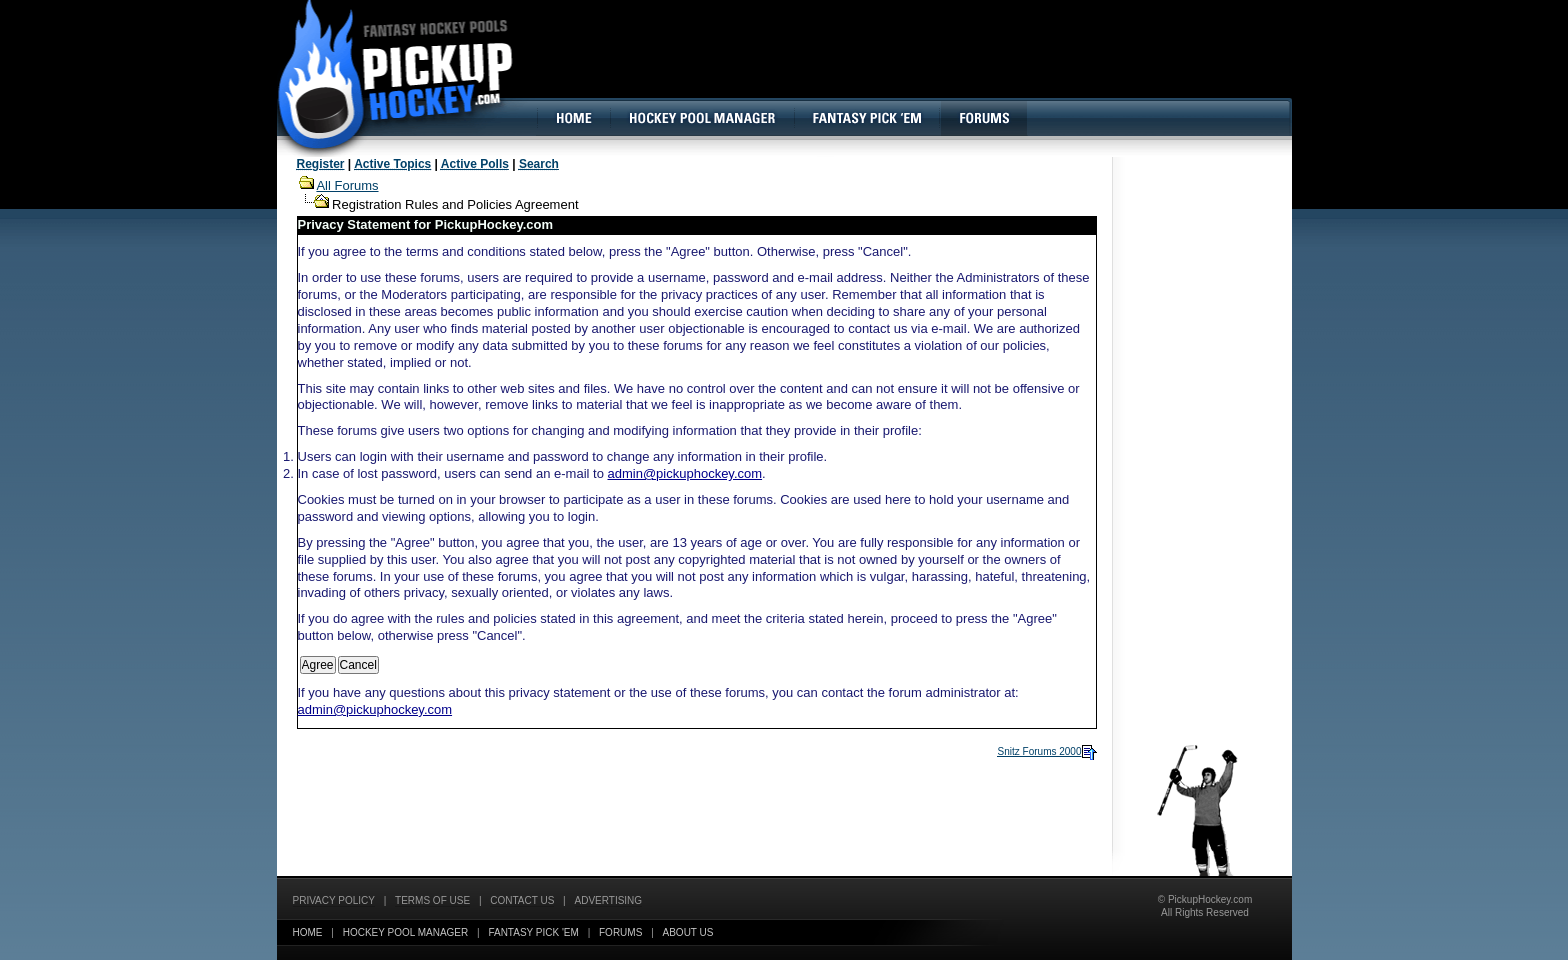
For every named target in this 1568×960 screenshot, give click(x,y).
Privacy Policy (334, 900)
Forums (620, 932)
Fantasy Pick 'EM (533, 932)
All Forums (347, 185)
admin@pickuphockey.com (685, 473)
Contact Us (522, 900)
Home (308, 932)
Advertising (609, 900)
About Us (688, 932)
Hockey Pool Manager (406, 932)
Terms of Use (432, 900)
